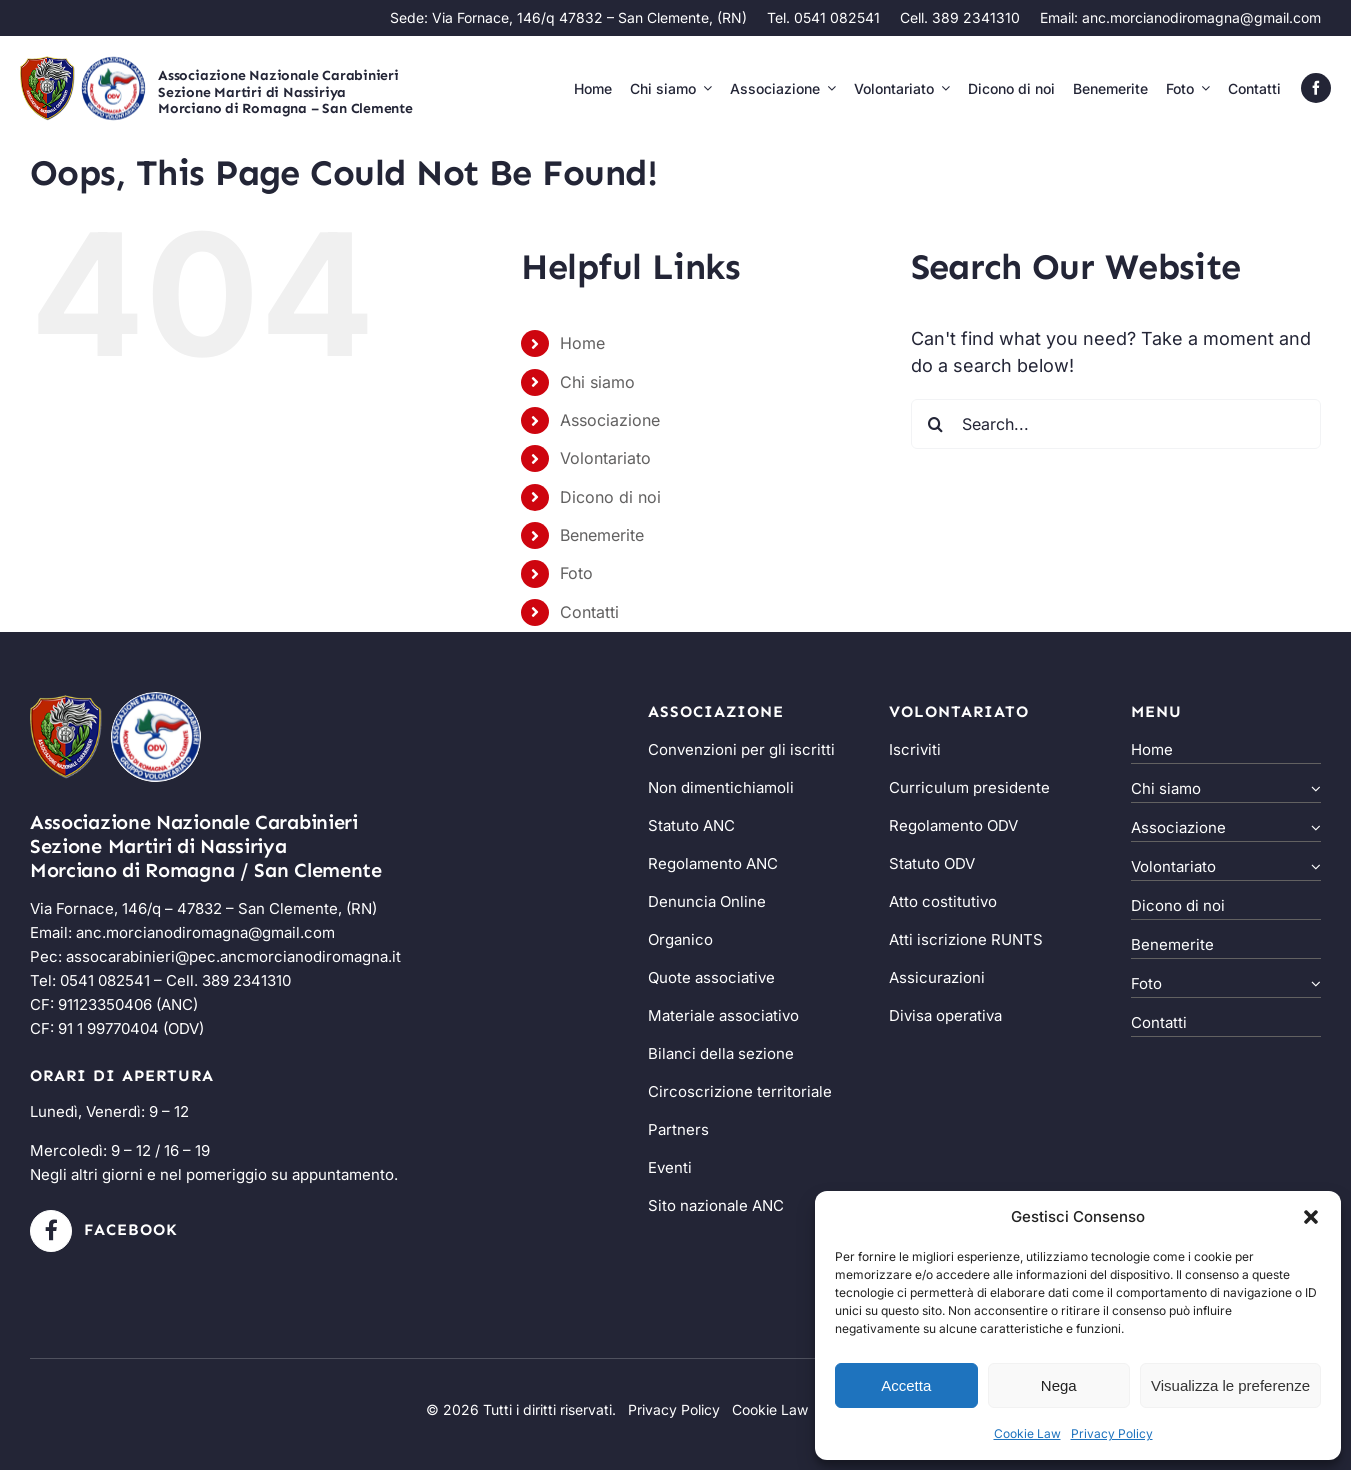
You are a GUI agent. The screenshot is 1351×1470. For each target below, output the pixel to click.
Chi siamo (597, 382)
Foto (576, 573)
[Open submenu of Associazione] (1313, 829)
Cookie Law (1027, 1433)
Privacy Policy (1112, 1433)
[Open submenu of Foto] (1313, 985)
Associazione (610, 420)
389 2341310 (246, 980)
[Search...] (1116, 424)
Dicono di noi (610, 497)
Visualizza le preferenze (1230, 1385)
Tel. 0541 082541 (823, 17)
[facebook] (1316, 88)
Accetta (906, 1385)
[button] (1311, 1217)
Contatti (589, 612)
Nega (1059, 1385)
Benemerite (602, 535)
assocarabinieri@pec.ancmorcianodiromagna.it (233, 956)
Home (582, 343)
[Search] (936, 424)
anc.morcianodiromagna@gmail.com (1201, 17)
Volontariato (605, 458)
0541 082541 (105, 980)
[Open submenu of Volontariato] (1313, 868)
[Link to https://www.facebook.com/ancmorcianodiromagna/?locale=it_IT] (51, 1231)
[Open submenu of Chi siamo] (1313, 790)
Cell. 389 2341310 (960, 17)
